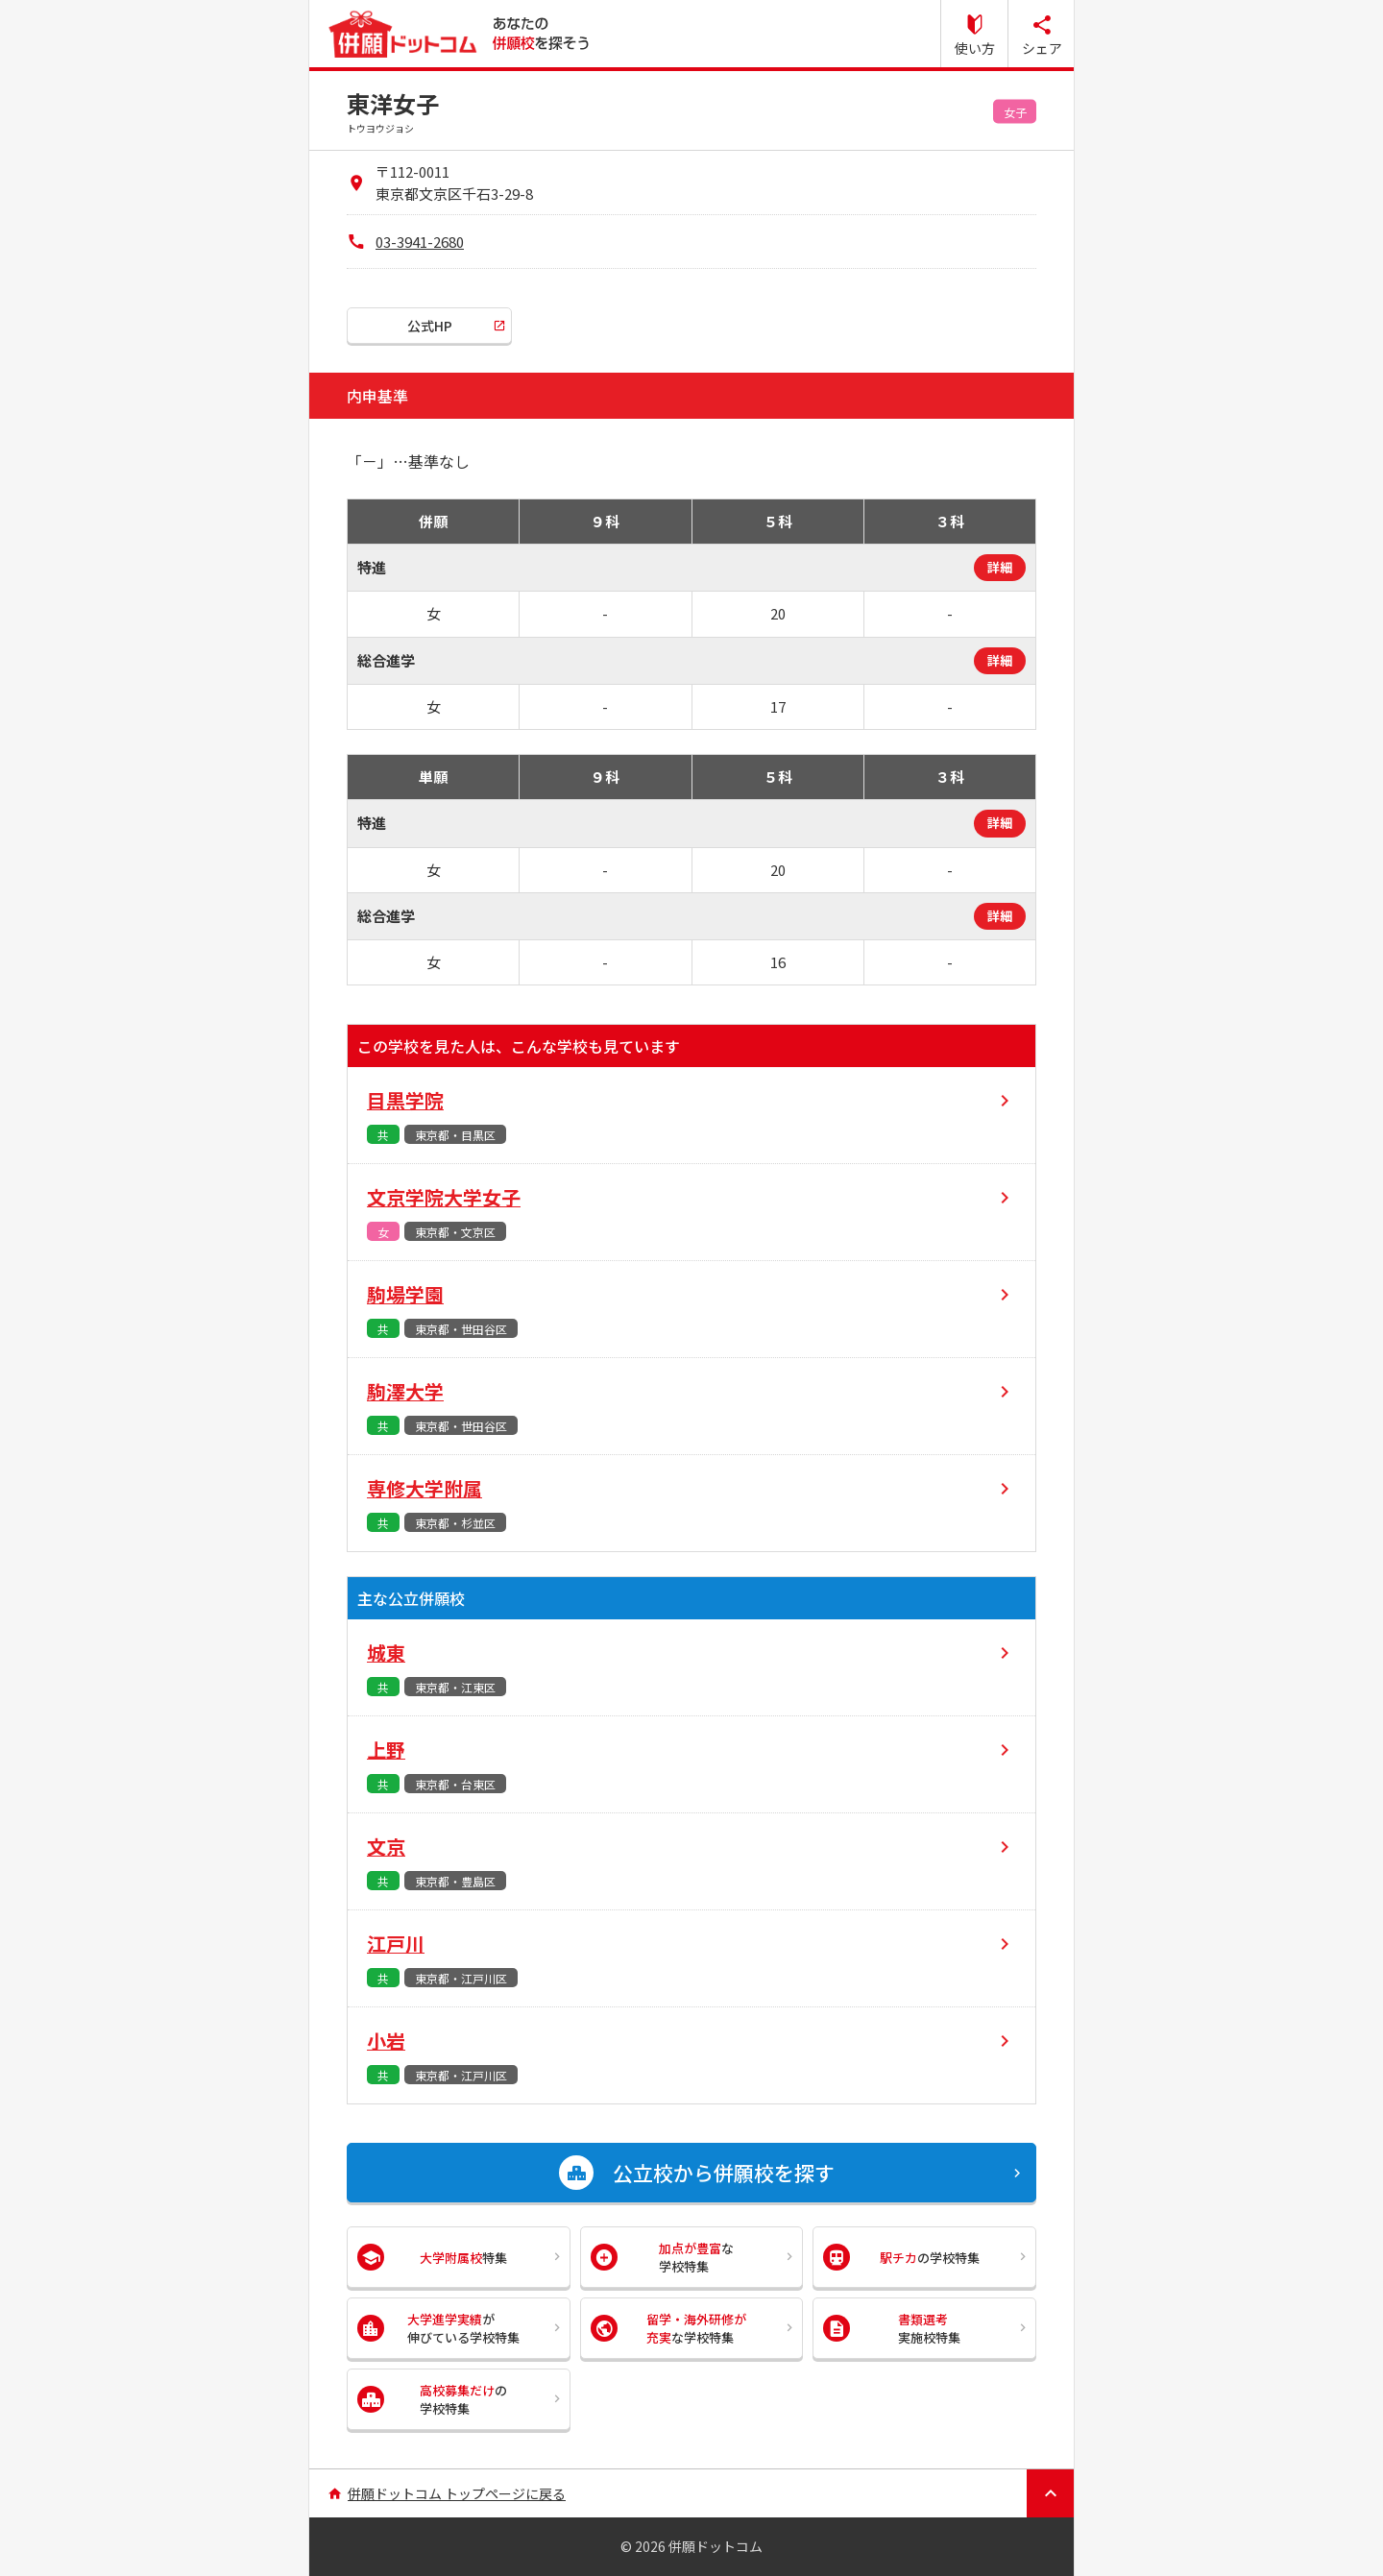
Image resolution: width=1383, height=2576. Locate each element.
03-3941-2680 (420, 241)
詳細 (999, 567)
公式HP (429, 325)
